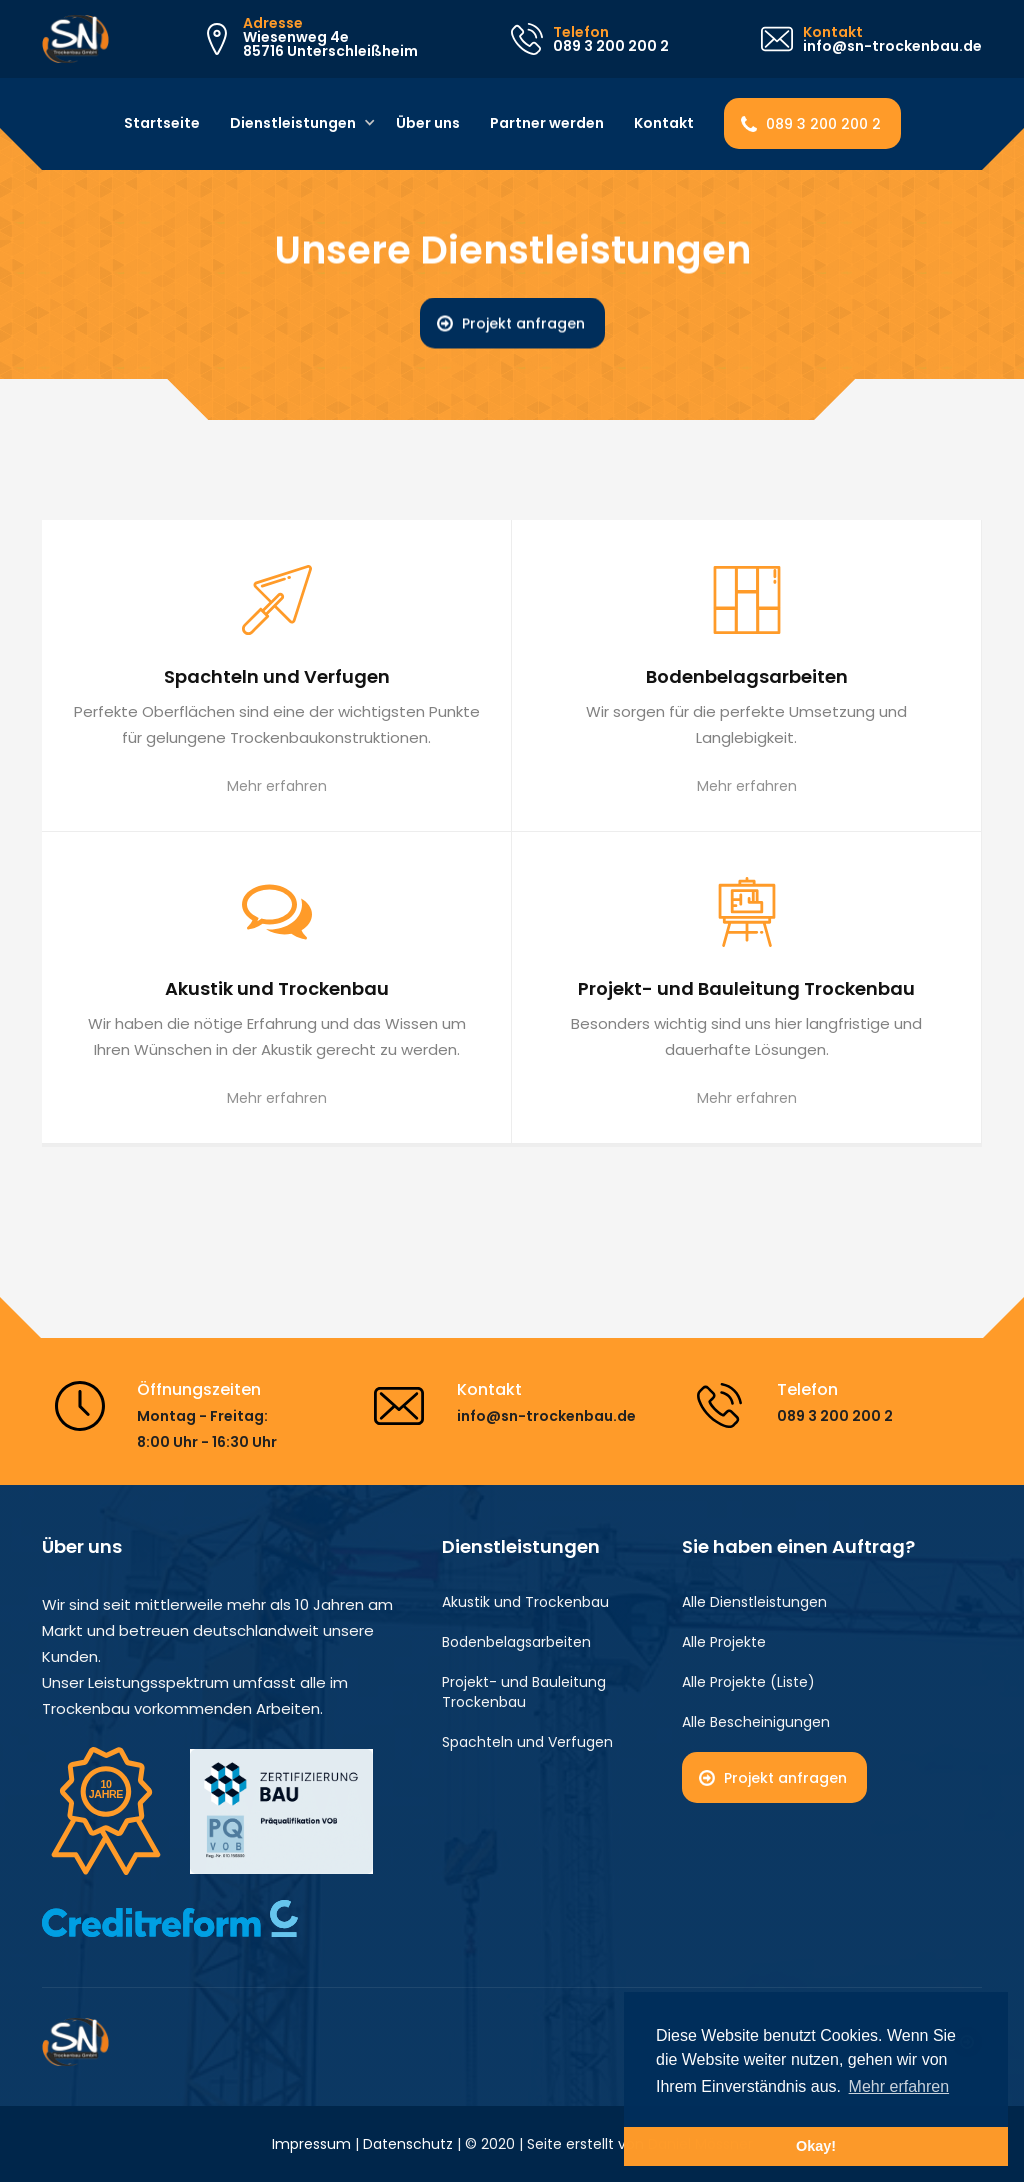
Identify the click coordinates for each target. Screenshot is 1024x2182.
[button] (295, 124)
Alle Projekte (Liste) (748, 1682)
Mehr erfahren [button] (899, 2086)
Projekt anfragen (523, 324)
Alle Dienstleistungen (754, 1602)
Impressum (311, 2144)
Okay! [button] (816, 2146)
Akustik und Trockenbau (525, 1602)
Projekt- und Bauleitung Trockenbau (524, 1692)
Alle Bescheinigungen (756, 1722)
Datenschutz (408, 2144)
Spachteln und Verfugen (527, 1742)
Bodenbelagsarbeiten (516, 1642)
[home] (75, 39)
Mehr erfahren (277, 786)
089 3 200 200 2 (823, 124)
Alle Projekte (724, 1642)
